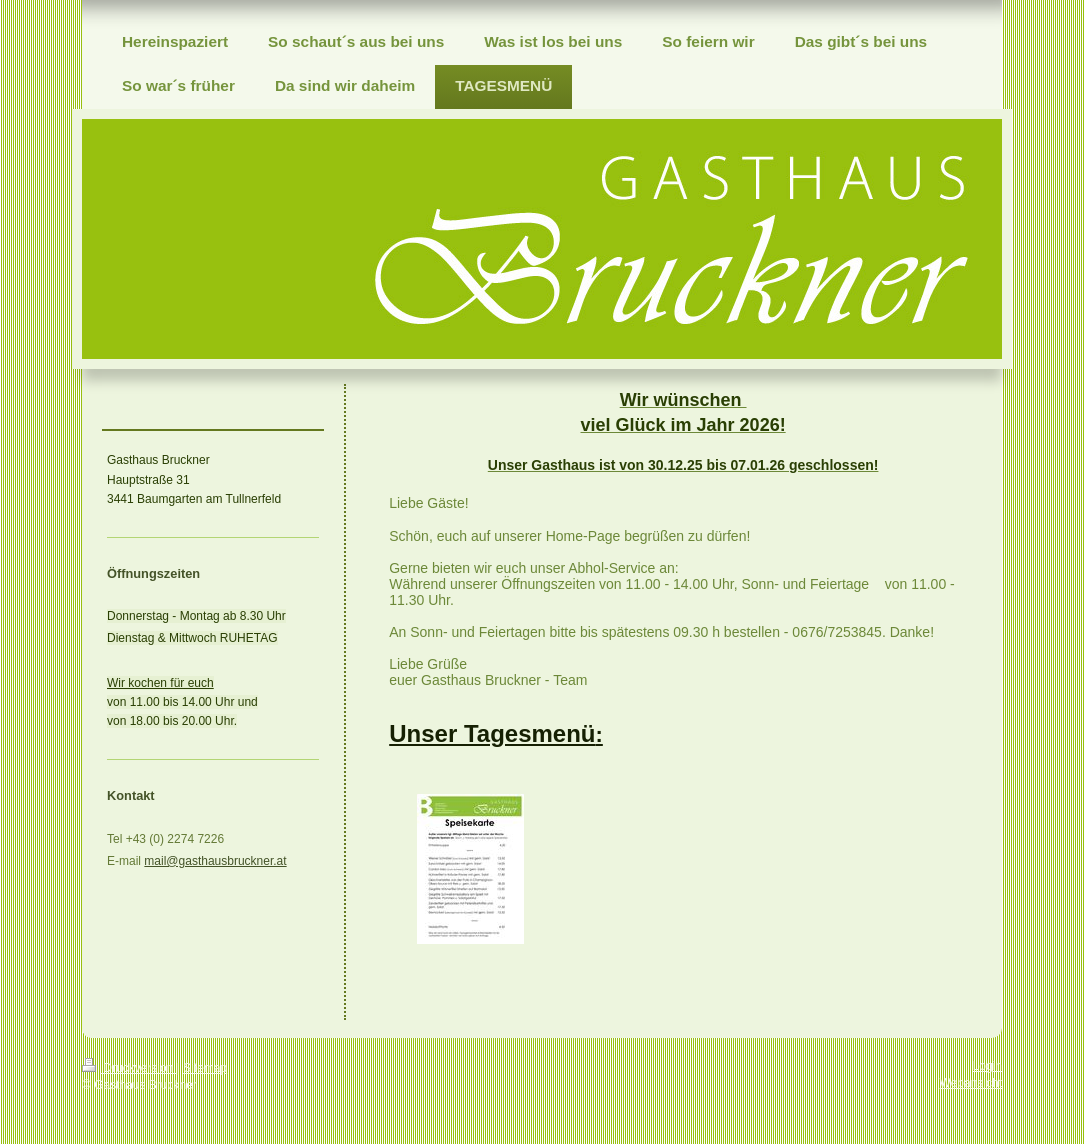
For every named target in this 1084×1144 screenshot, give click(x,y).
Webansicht (971, 1083)
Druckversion (129, 1068)
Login (987, 1066)
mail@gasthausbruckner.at (215, 861)
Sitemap (205, 1068)
